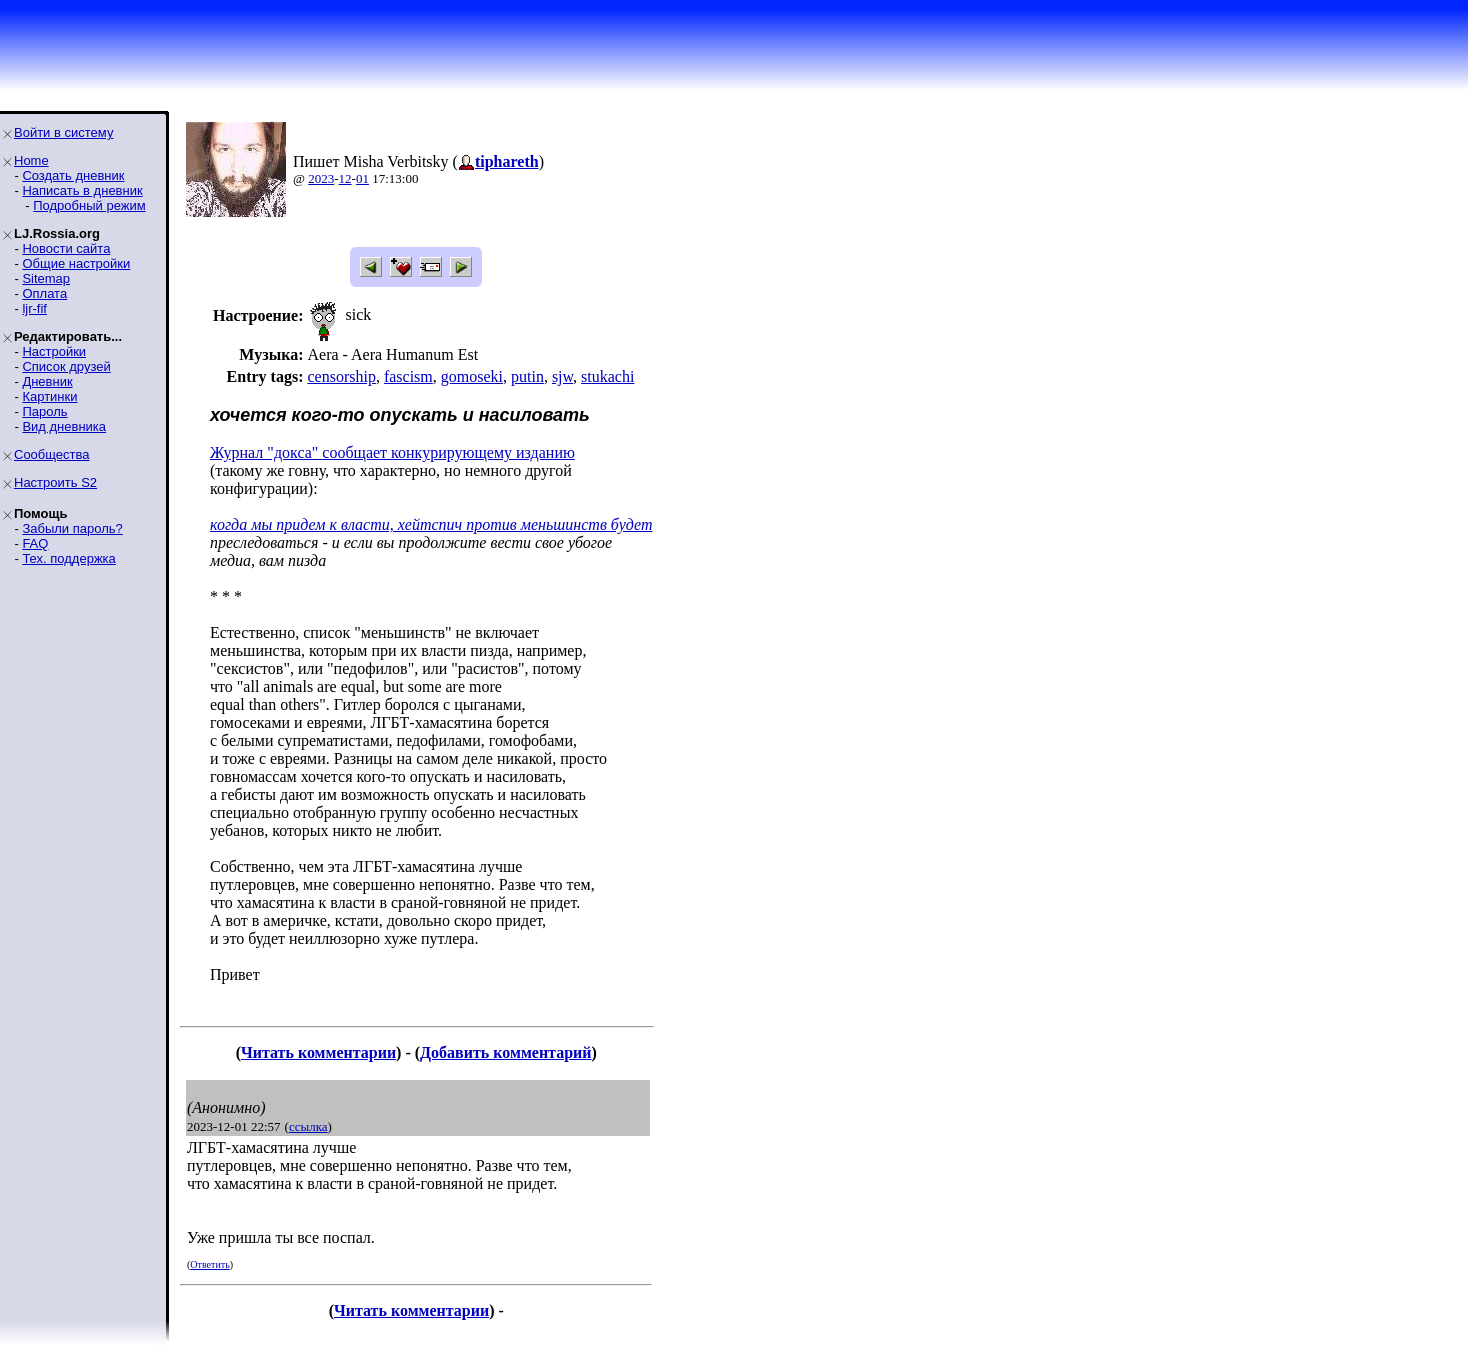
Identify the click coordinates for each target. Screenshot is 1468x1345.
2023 (321, 178)
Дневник (47, 381)
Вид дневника (64, 426)
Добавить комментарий (505, 1052)
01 (362, 178)
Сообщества (52, 454)
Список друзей (66, 366)
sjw (562, 376)
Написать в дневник (82, 190)
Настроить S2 (55, 482)
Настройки (54, 351)
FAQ (35, 543)
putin (527, 376)
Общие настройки (76, 263)
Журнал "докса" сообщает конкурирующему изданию (392, 452)
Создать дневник (73, 175)
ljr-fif (34, 308)
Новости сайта (66, 248)
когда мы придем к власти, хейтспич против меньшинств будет (431, 524)
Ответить (209, 1264)
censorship (341, 376)
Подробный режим (89, 205)
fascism (408, 376)
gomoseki (472, 376)
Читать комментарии (318, 1052)
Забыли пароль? (72, 528)
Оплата (44, 293)
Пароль (44, 411)
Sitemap (46, 278)
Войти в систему (63, 132)
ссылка (308, 1126)
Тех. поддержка (68, 558)
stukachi (607, 376)
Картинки (49, 396)
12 (345, 178)
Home (31, 160)
